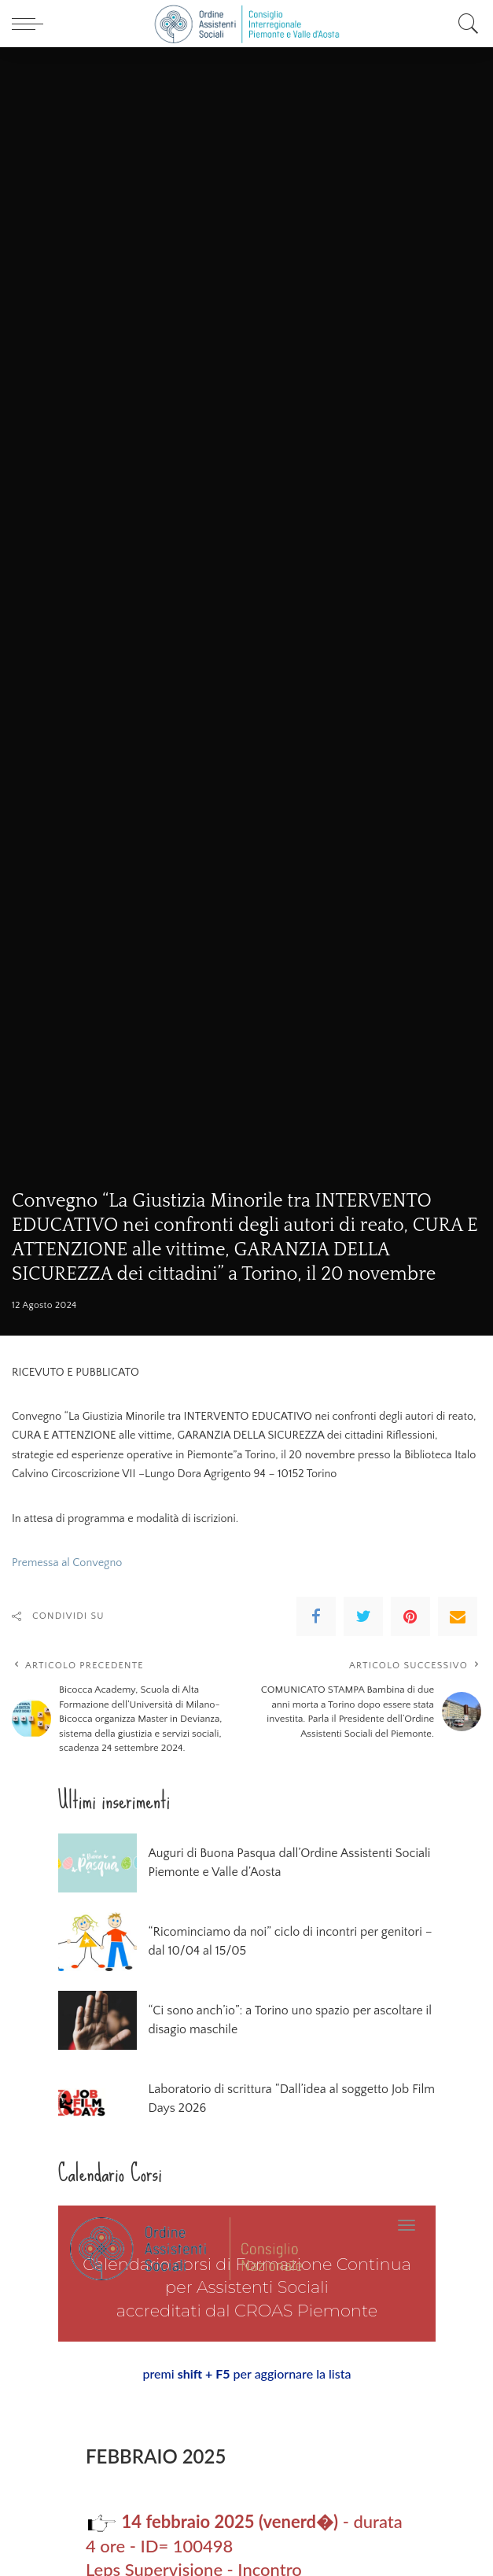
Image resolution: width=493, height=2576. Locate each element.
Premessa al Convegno (67, 1563)
